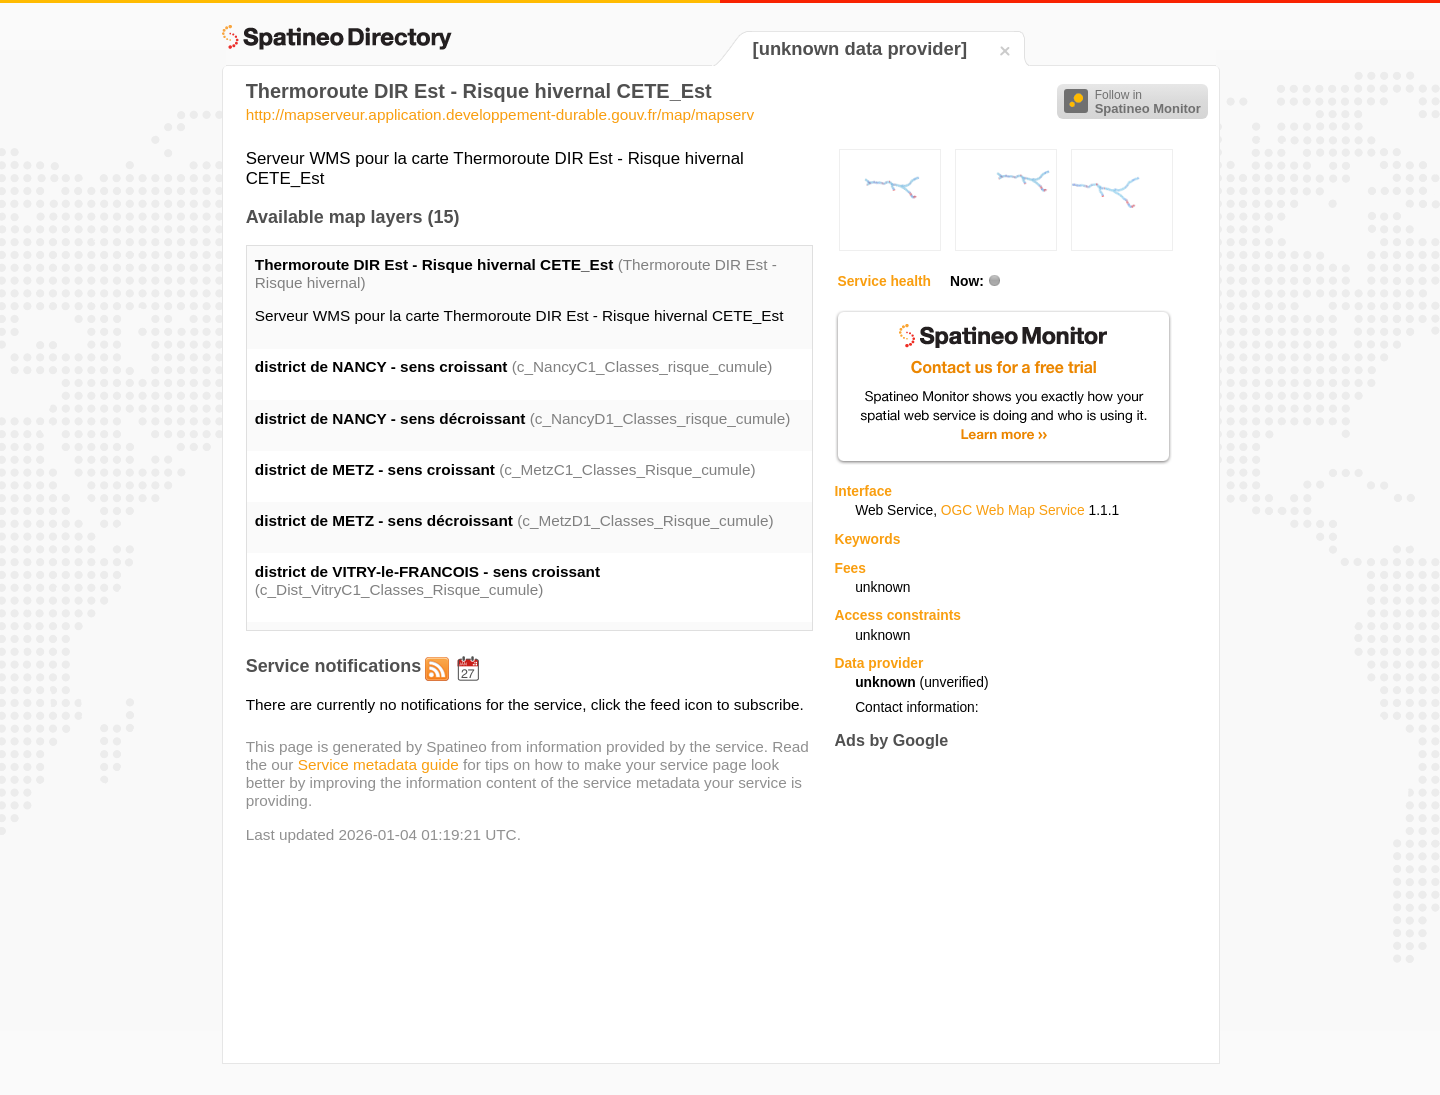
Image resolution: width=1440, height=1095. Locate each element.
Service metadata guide (378, 764)
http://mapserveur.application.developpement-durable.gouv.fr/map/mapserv (500, 114)
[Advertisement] (1002, 906)
